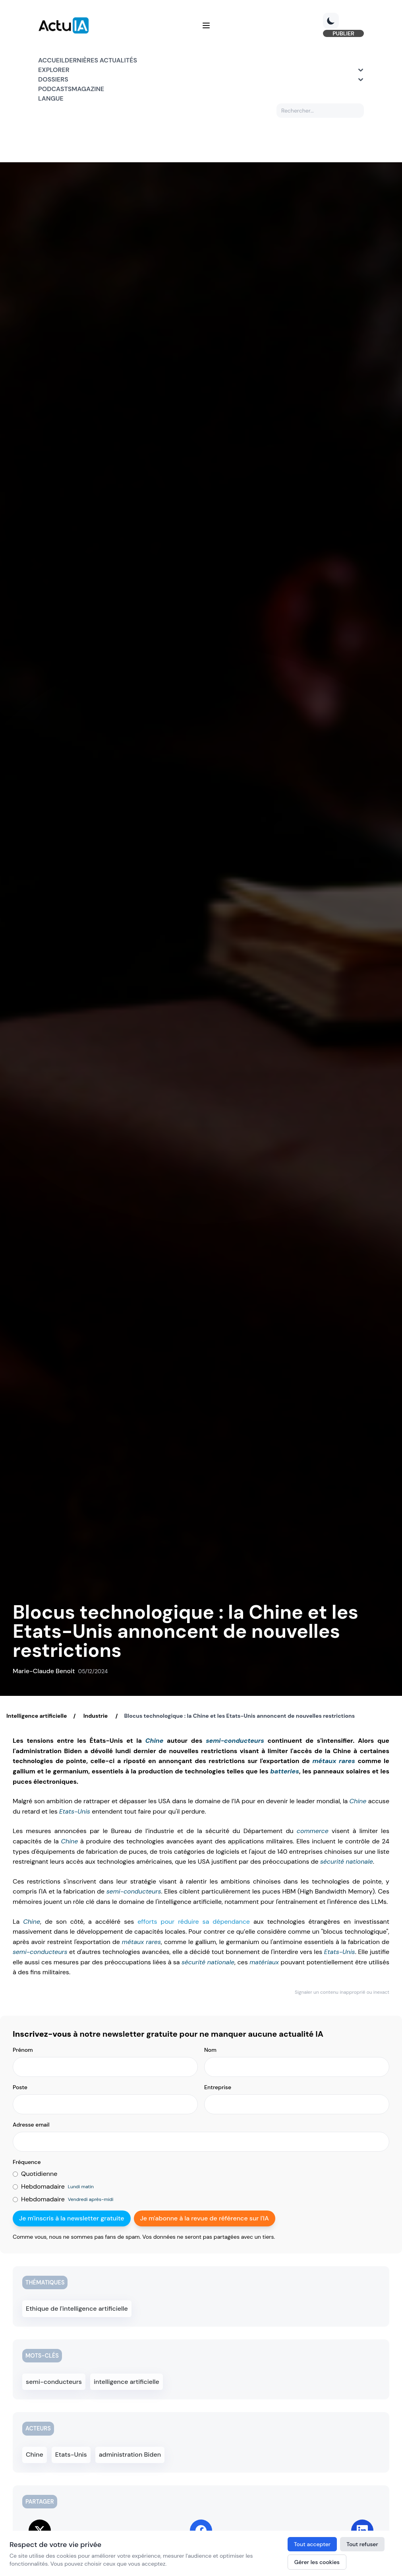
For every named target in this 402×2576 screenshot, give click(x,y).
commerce (313, 1831)
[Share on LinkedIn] (362, 2527)
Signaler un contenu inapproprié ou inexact (342, 1992)
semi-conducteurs (235, 1740)
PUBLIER (343, 33)
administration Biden (135, 2451)
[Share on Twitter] (40, 2527)
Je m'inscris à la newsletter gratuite (71, 2218)
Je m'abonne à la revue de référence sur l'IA (204, 2218)
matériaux (264, 1962)
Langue (51, 98)
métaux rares (333, 1761)
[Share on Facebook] (201, 2527)
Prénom (23, 2049)
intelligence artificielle (124, 2380)
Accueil (51, 60)
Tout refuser (362, 2544)
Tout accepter (312, 2544)
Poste (20, 2087)
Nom (210, 2049)
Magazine (88, 89)
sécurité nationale (346, 1861)
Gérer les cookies (317, 2562)
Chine (154, 1740)
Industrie (95, 1715)
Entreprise (217, 2087)
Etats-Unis (74, 1811)
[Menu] (206, 25)
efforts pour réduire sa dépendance (193, 1921)
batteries (284, 1771)
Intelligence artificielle (36, 1715)
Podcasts (55, 89)
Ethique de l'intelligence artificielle (73, 2308)
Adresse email (31, 2124)
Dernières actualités (101, 60)
